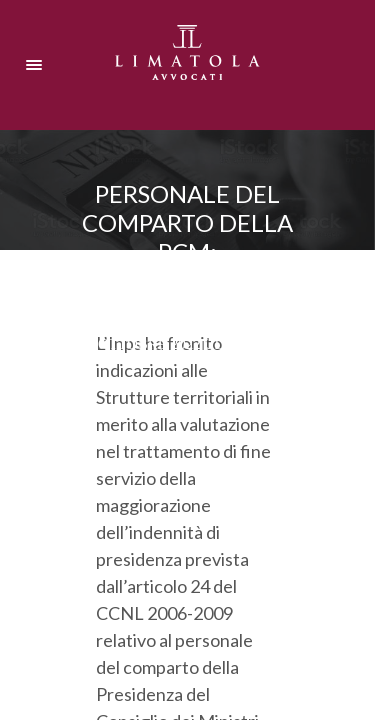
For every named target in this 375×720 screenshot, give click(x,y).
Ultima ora (250, 344)
